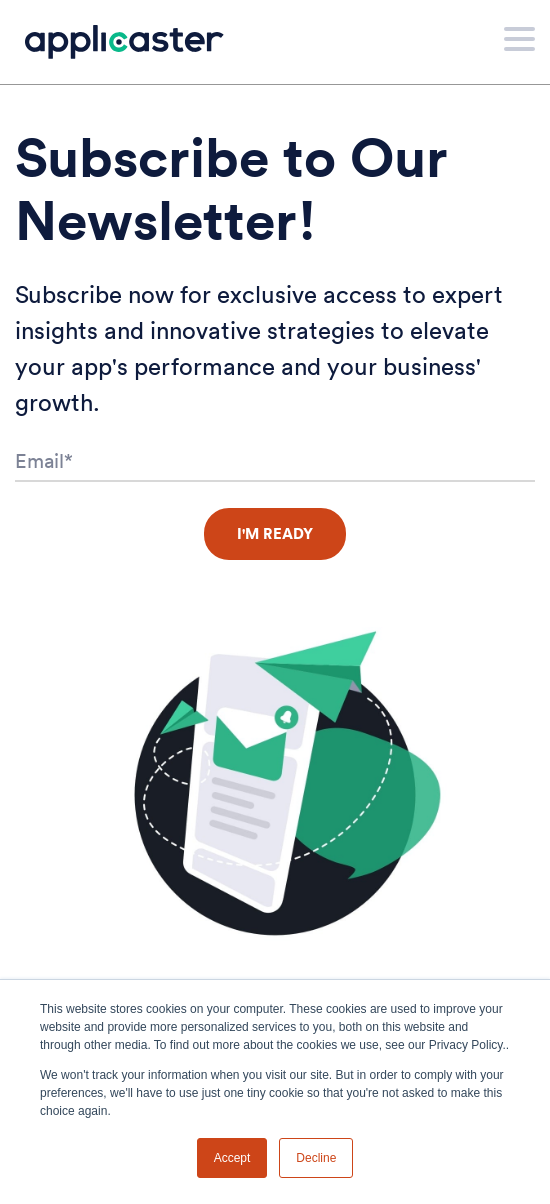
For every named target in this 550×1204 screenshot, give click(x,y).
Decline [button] (316, 1158)
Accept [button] (232, 1158)
